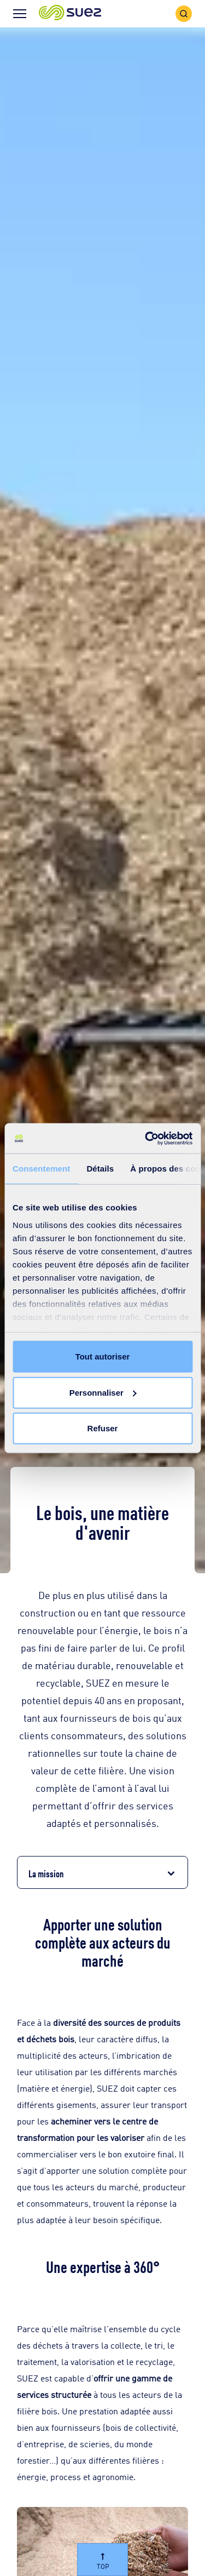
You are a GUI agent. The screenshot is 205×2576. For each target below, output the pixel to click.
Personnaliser (103, 1392)
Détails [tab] (100, 1168)
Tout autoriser (102, 1356)
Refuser (102, 1428)
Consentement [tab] (41, 1168)
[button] (70, 13)
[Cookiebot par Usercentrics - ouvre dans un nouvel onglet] (145, 1138)
